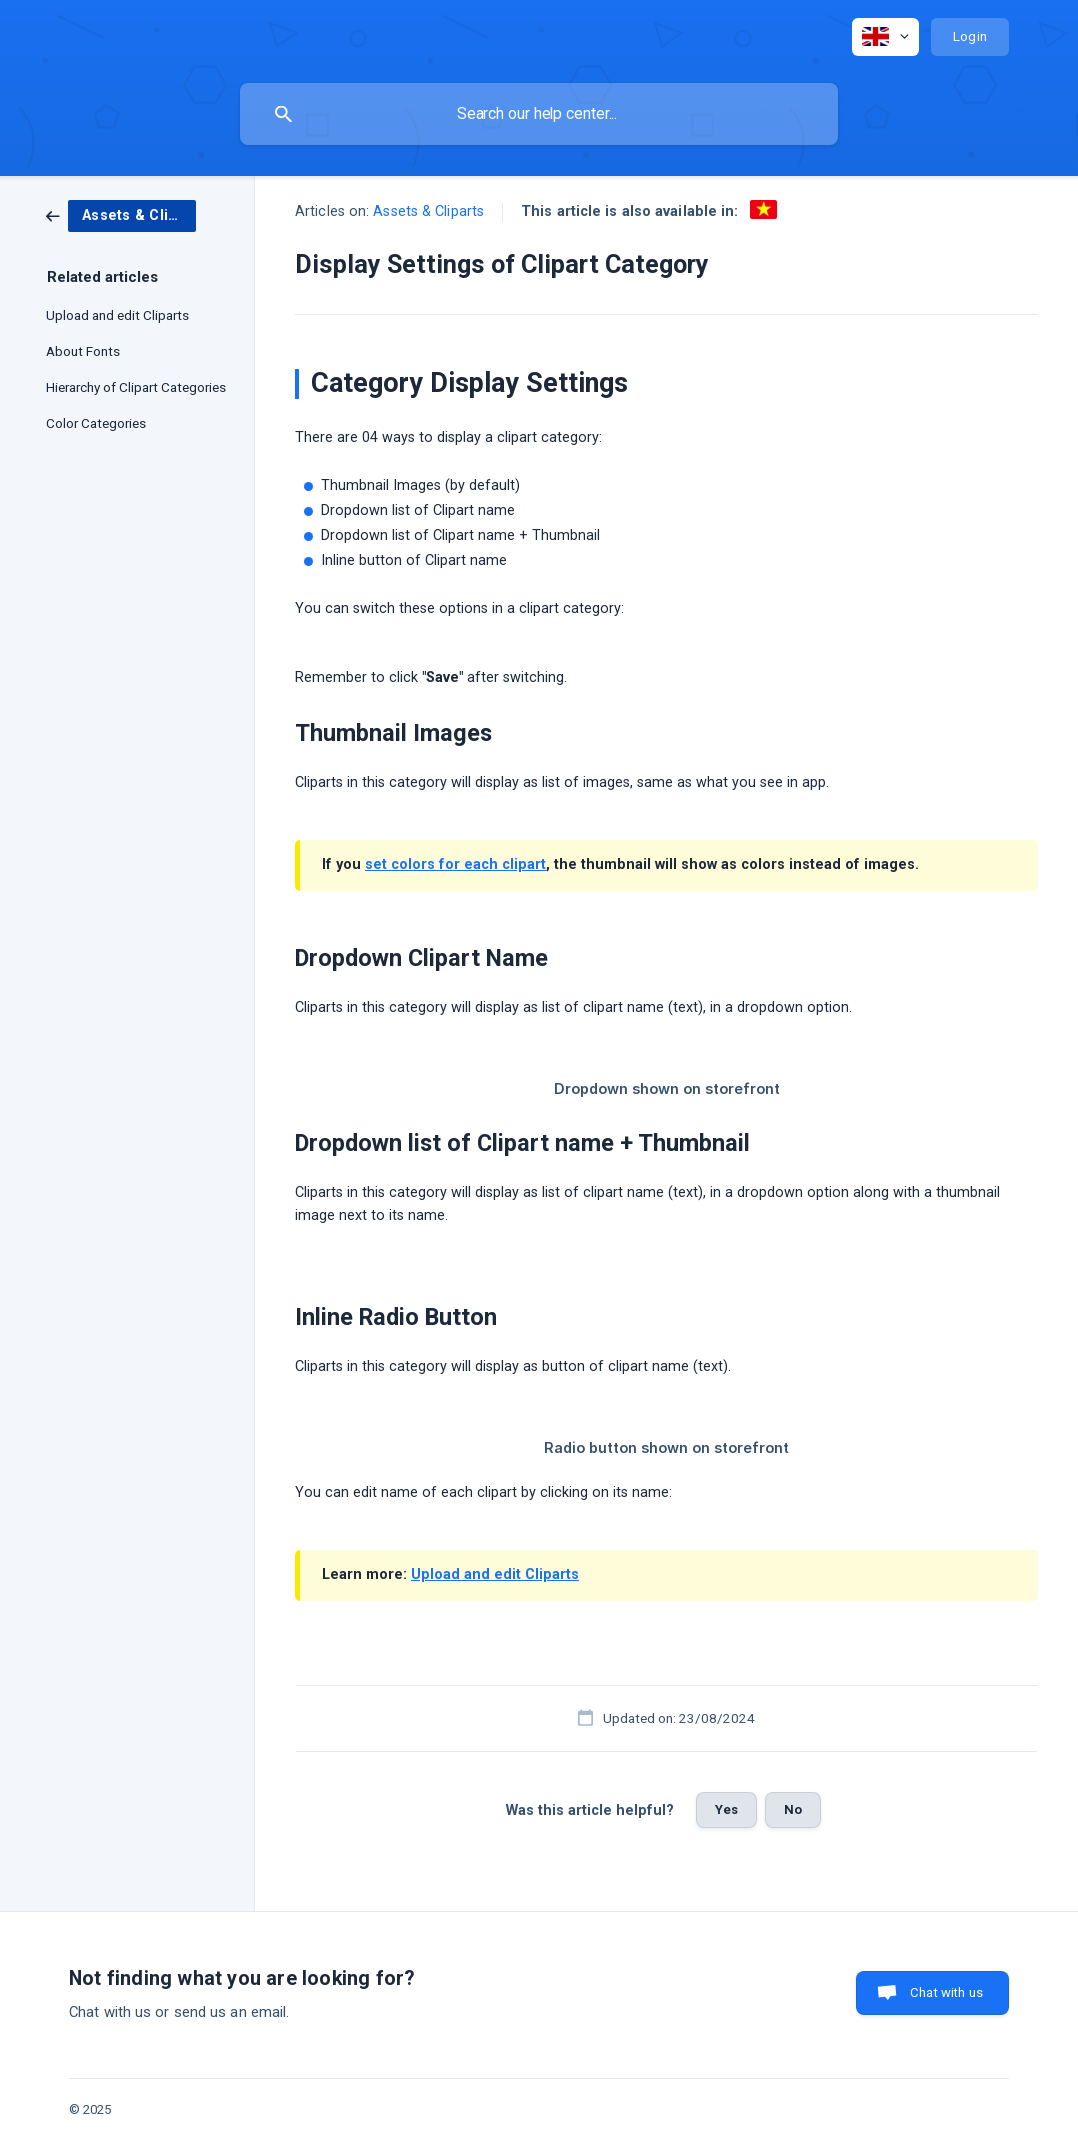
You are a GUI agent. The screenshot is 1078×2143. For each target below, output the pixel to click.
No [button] (793, 1809)
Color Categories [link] (96, 423)
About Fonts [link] (83, 351)
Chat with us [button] (946, 1992)
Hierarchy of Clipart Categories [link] (136, 387)
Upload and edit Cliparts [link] (117, 315)
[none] (885, 37)
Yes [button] (726, 1809)
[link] (121, 215)
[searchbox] (539, 114)
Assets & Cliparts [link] (428, 211)
